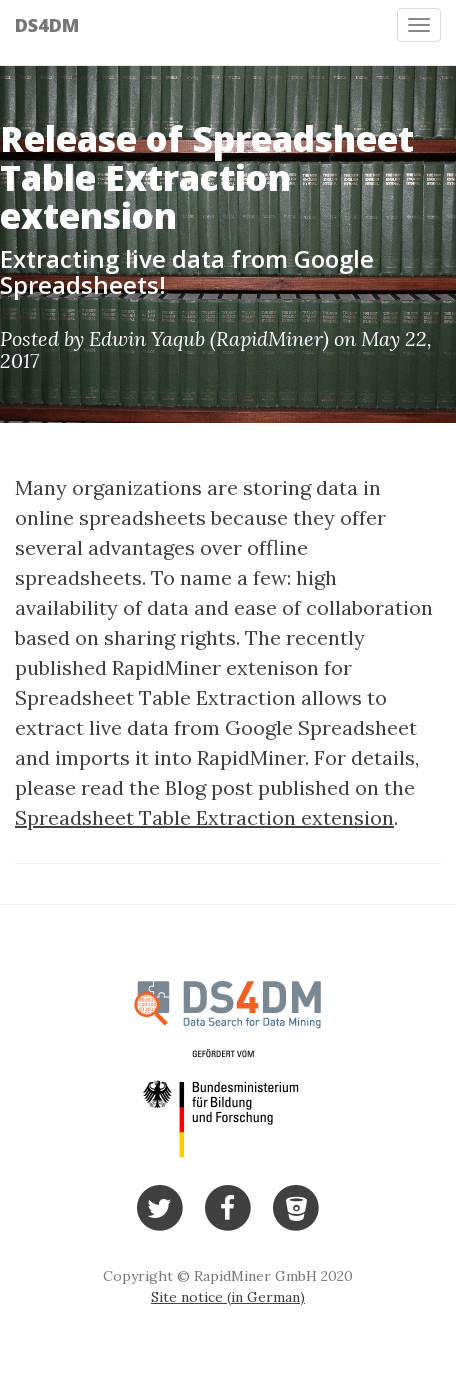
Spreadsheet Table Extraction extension (204, 817)
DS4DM (47, 25)
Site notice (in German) (228, 1297)
